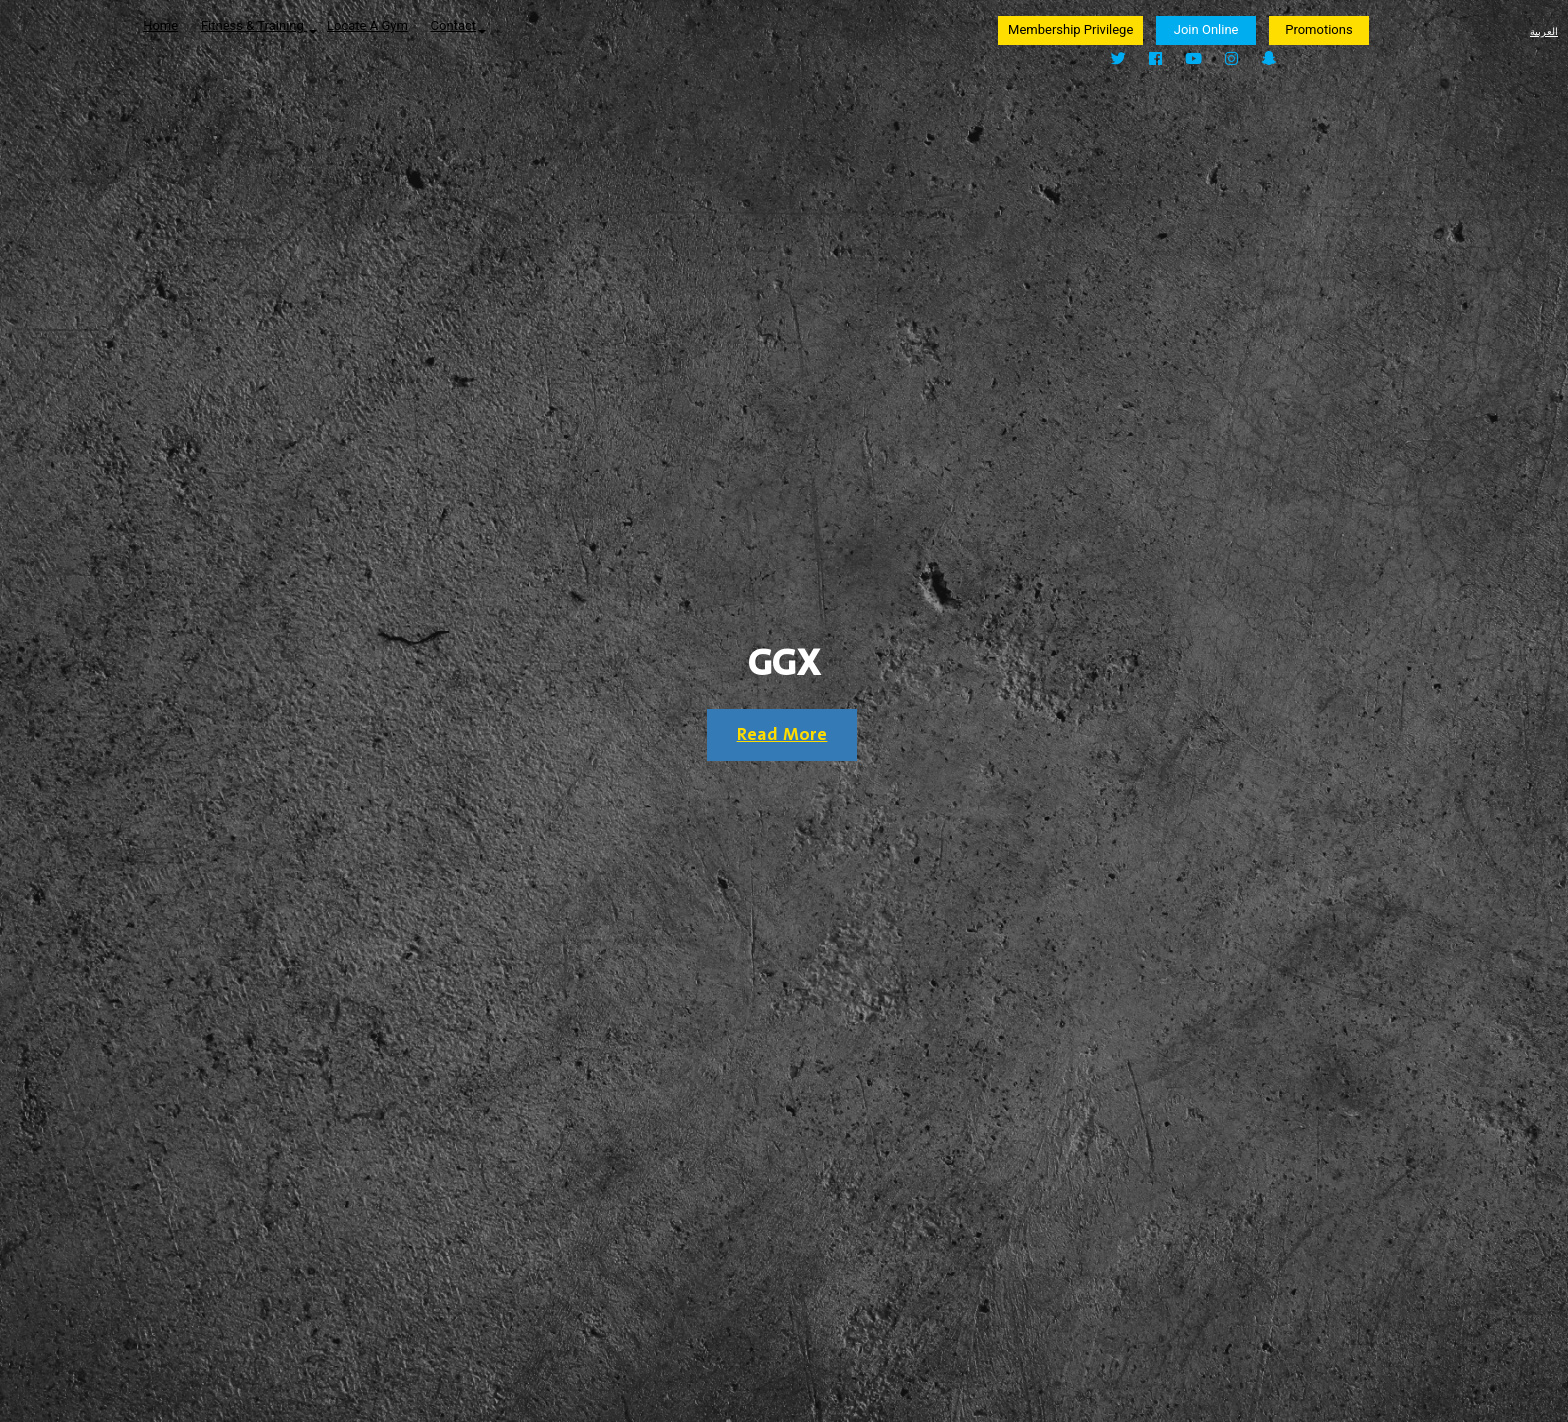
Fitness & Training (259, 26)
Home (160, 25)
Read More (782, 735)
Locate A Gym (367, 25)
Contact (458, 26)
